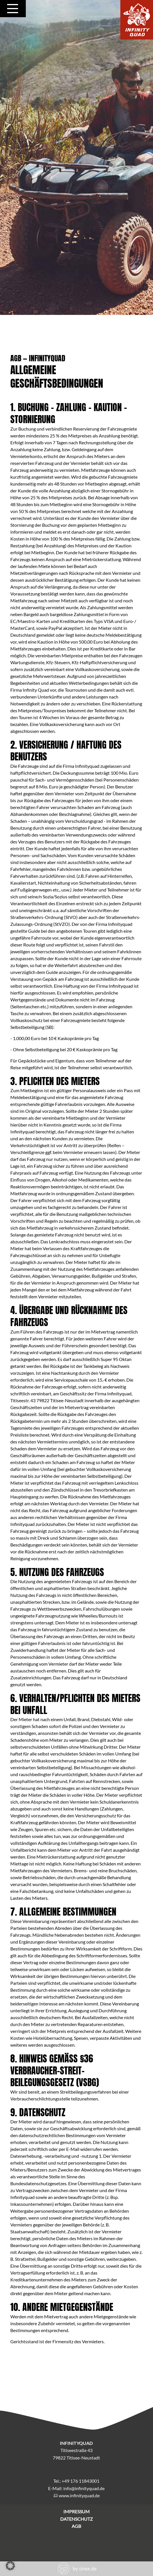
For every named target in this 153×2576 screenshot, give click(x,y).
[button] (10, 2565)
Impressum (76, 2511)
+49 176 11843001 (80, 2481)
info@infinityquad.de (84, 2488)
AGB (76, 2526)
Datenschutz (76, 2519)
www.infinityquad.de (79, 2495)
